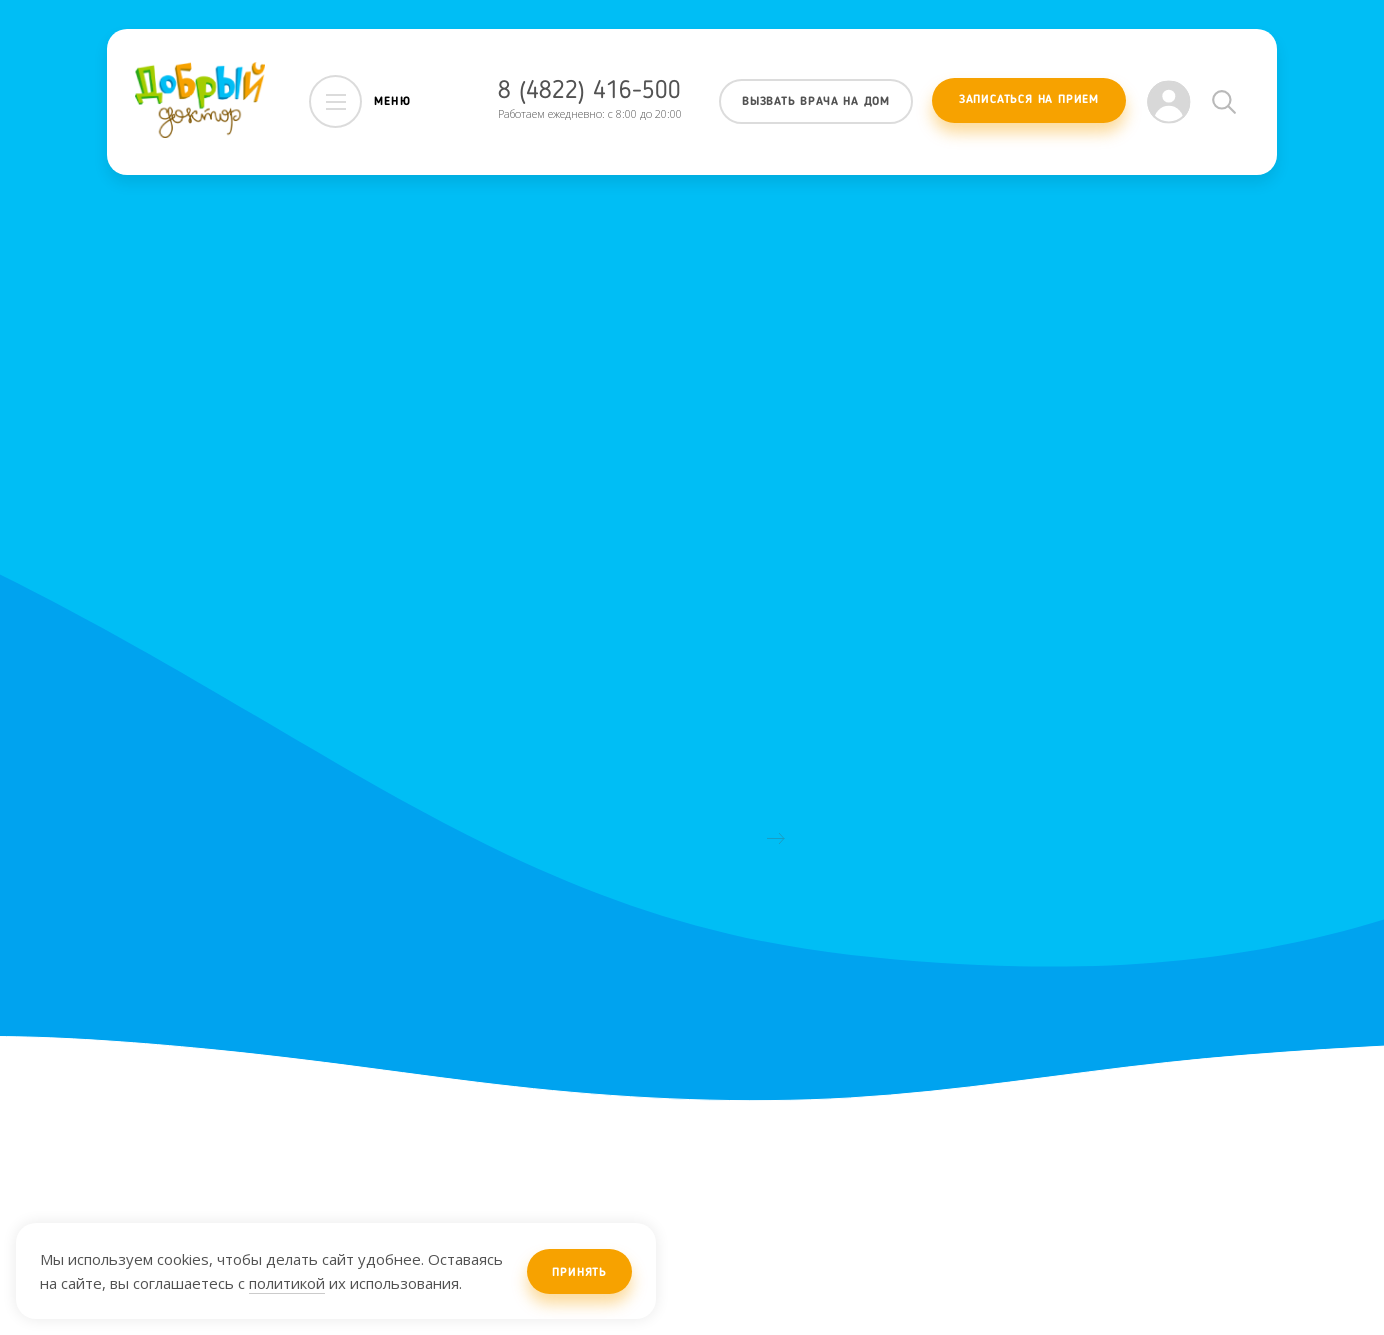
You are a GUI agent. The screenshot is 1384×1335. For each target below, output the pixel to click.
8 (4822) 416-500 (589, 91)
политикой (287, 1283)
